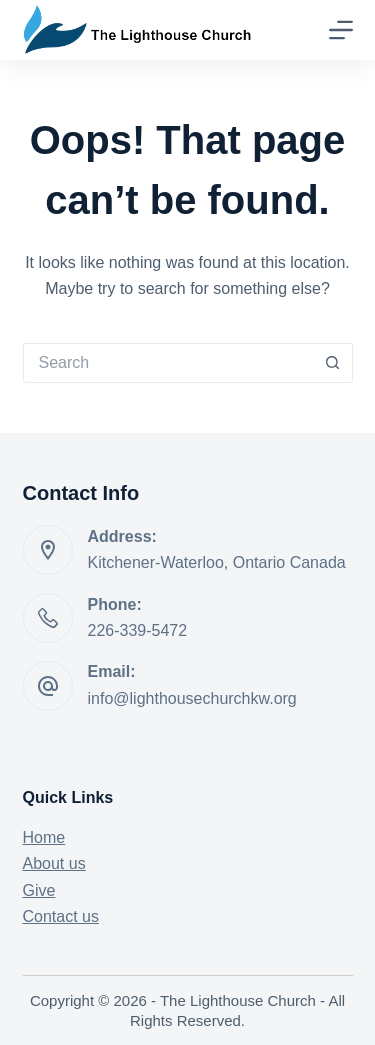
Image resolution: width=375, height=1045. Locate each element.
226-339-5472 (138, 630)
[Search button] (333, 363)
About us (54, 863)
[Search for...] (168, 363)
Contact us (61, 916)
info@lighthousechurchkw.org (192, 698)
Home (44, 837)
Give (39, 890)
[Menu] (341, 30)
